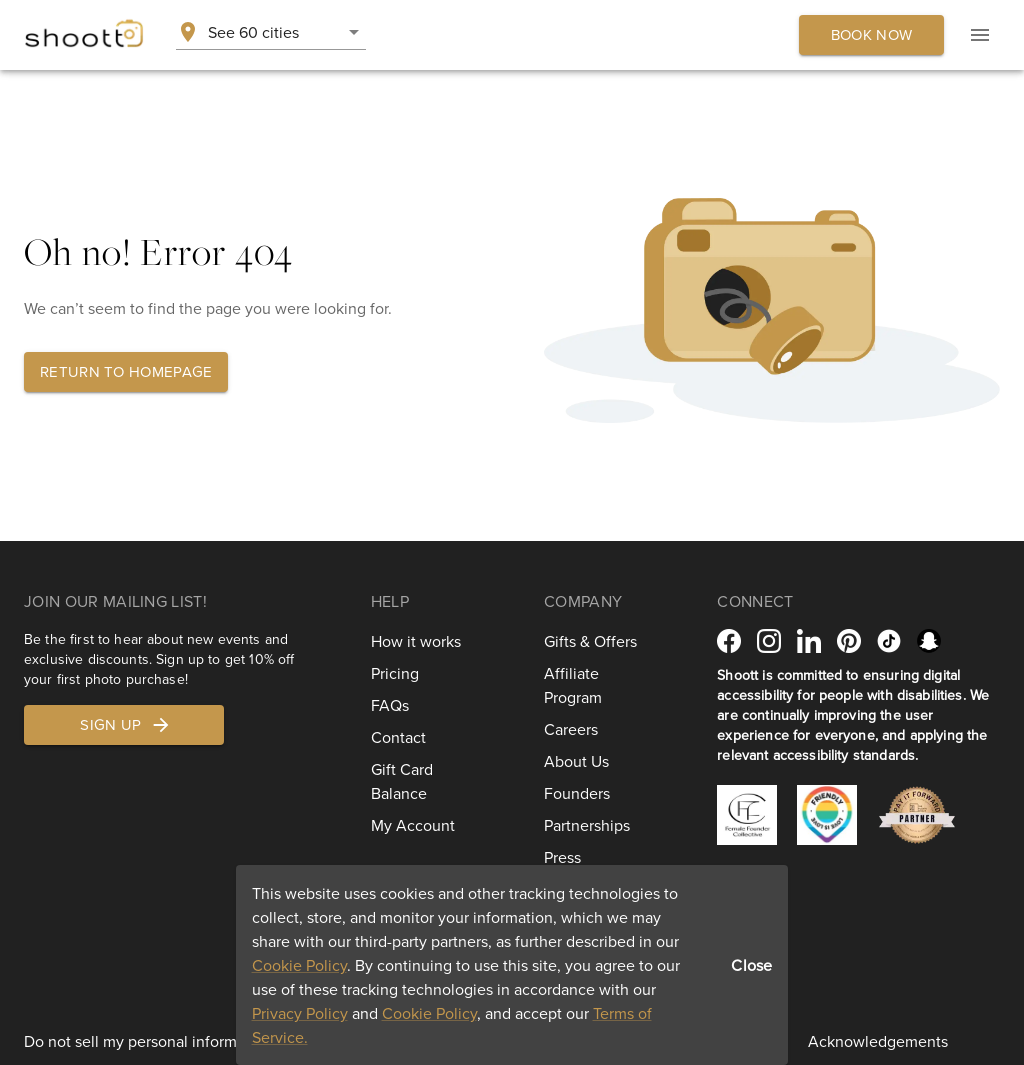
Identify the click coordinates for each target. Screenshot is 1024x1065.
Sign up (125, 725)
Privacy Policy (300, 1013)
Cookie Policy (299, 965)
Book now (871, 34)
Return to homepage (126, 371)
